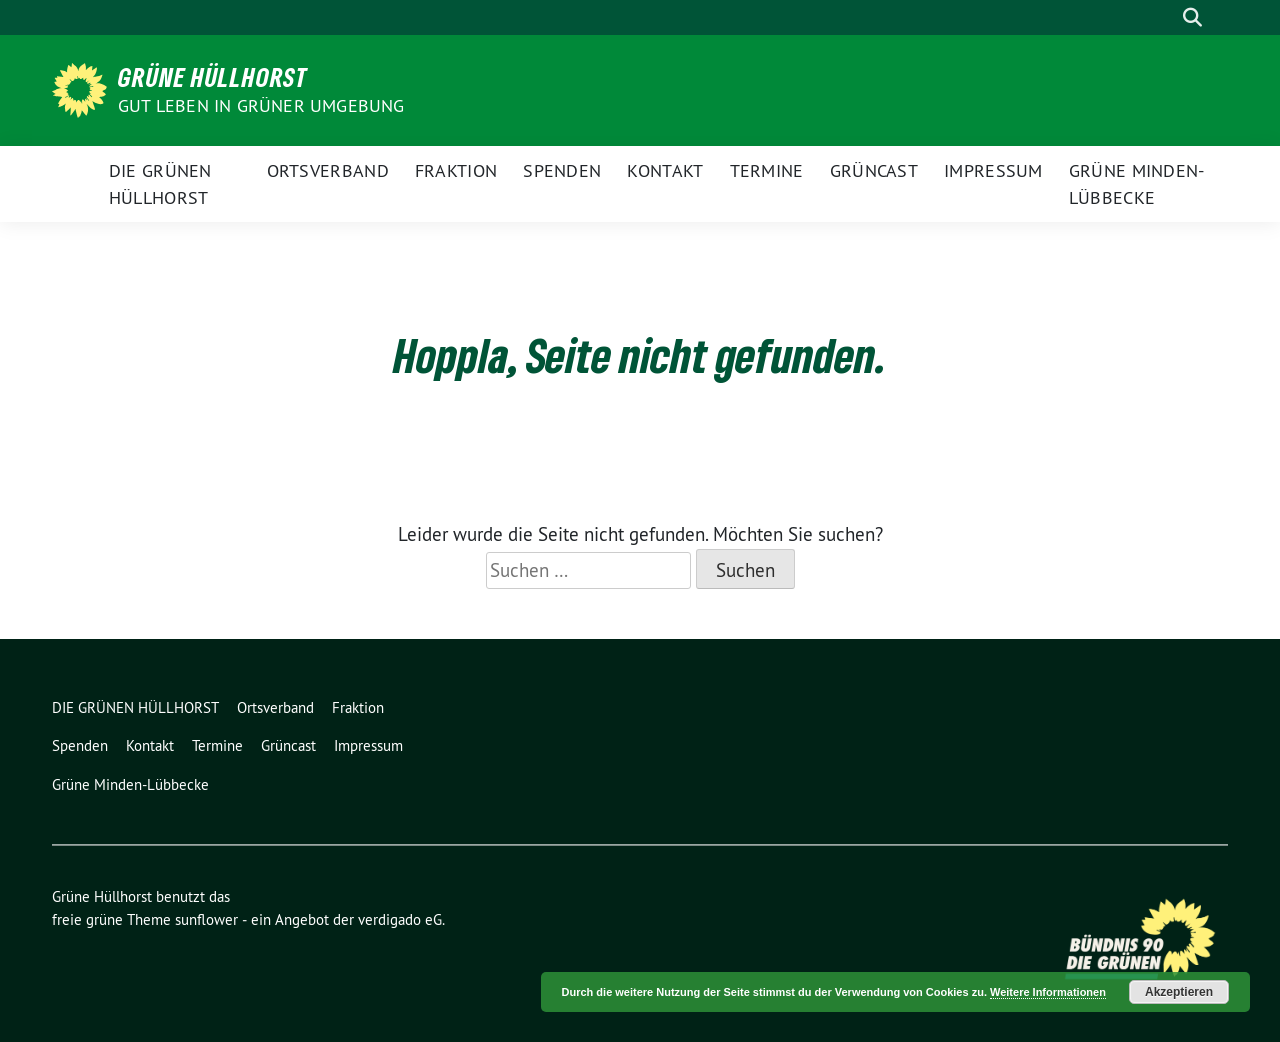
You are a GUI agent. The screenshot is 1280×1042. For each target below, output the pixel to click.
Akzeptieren (1179, 992)
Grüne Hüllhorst (213, 77)
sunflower (206, 919)
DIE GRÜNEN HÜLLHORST (160, 184)
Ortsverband (328, 170)
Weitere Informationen (1048, 992)
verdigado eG (400, 919)
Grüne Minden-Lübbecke (1137, 184)
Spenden (562, 170)
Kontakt (665, 170)
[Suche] (1164, 17)
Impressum (993, 170)
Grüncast (874, 170)
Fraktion (456, 170)
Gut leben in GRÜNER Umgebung (261, 105)
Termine (767, 170)
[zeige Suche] (1192, 17)
